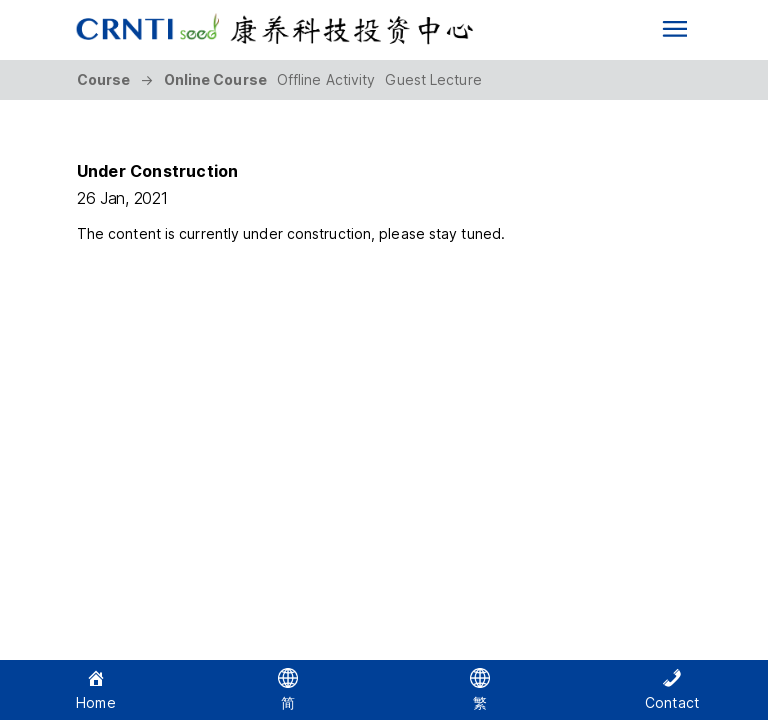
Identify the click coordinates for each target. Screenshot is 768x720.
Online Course (215, 79)
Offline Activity (326, 79)
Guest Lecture (433, 79)
